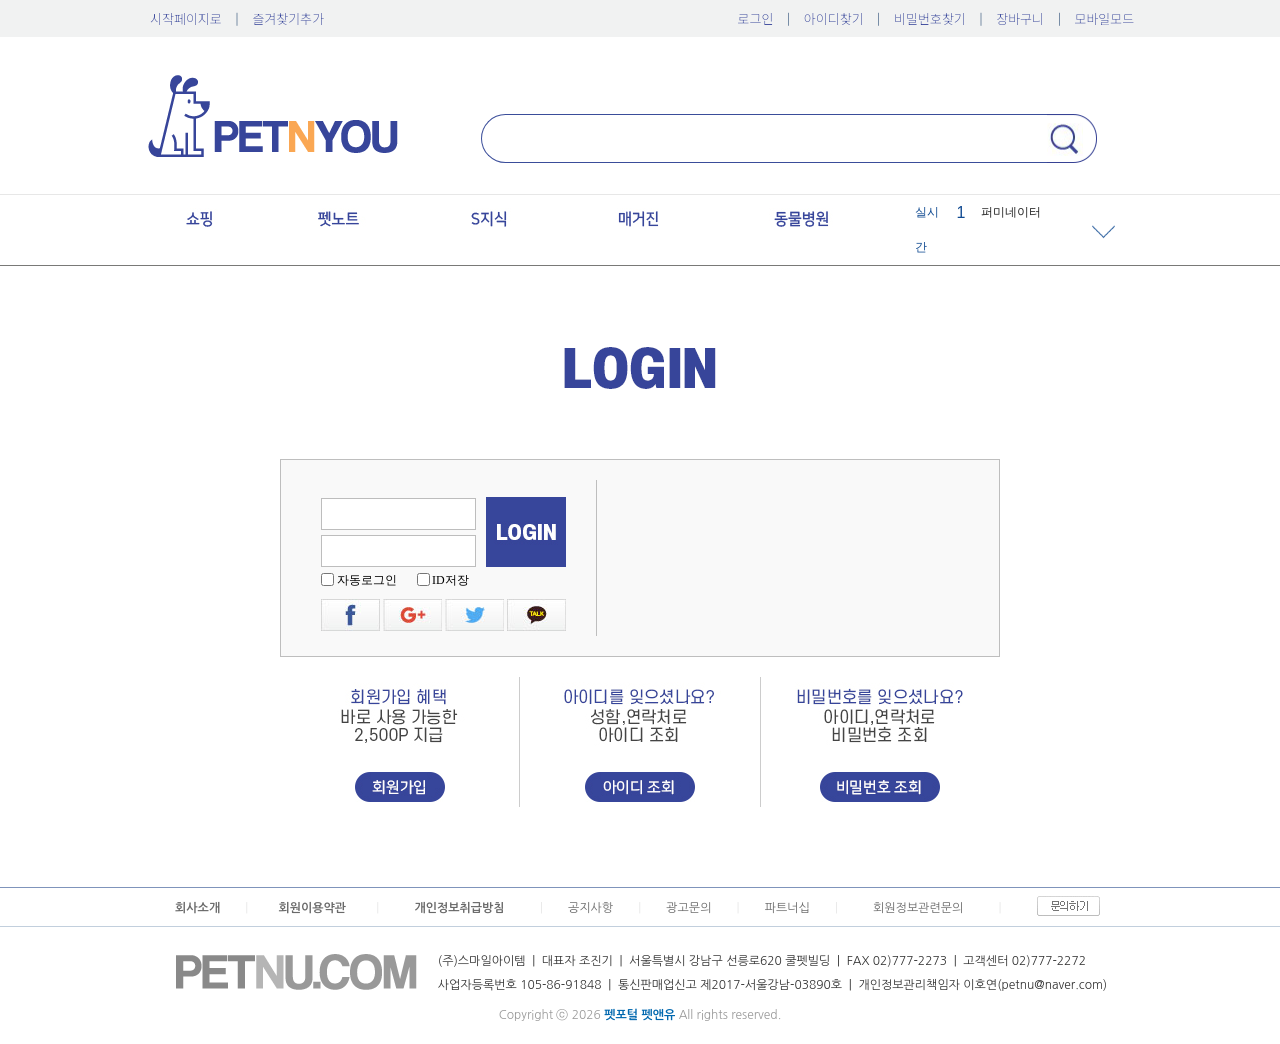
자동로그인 (367, 580)
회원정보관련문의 (918, 908)
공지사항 (590, 908)
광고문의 (688, 908)
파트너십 (787, 908)
